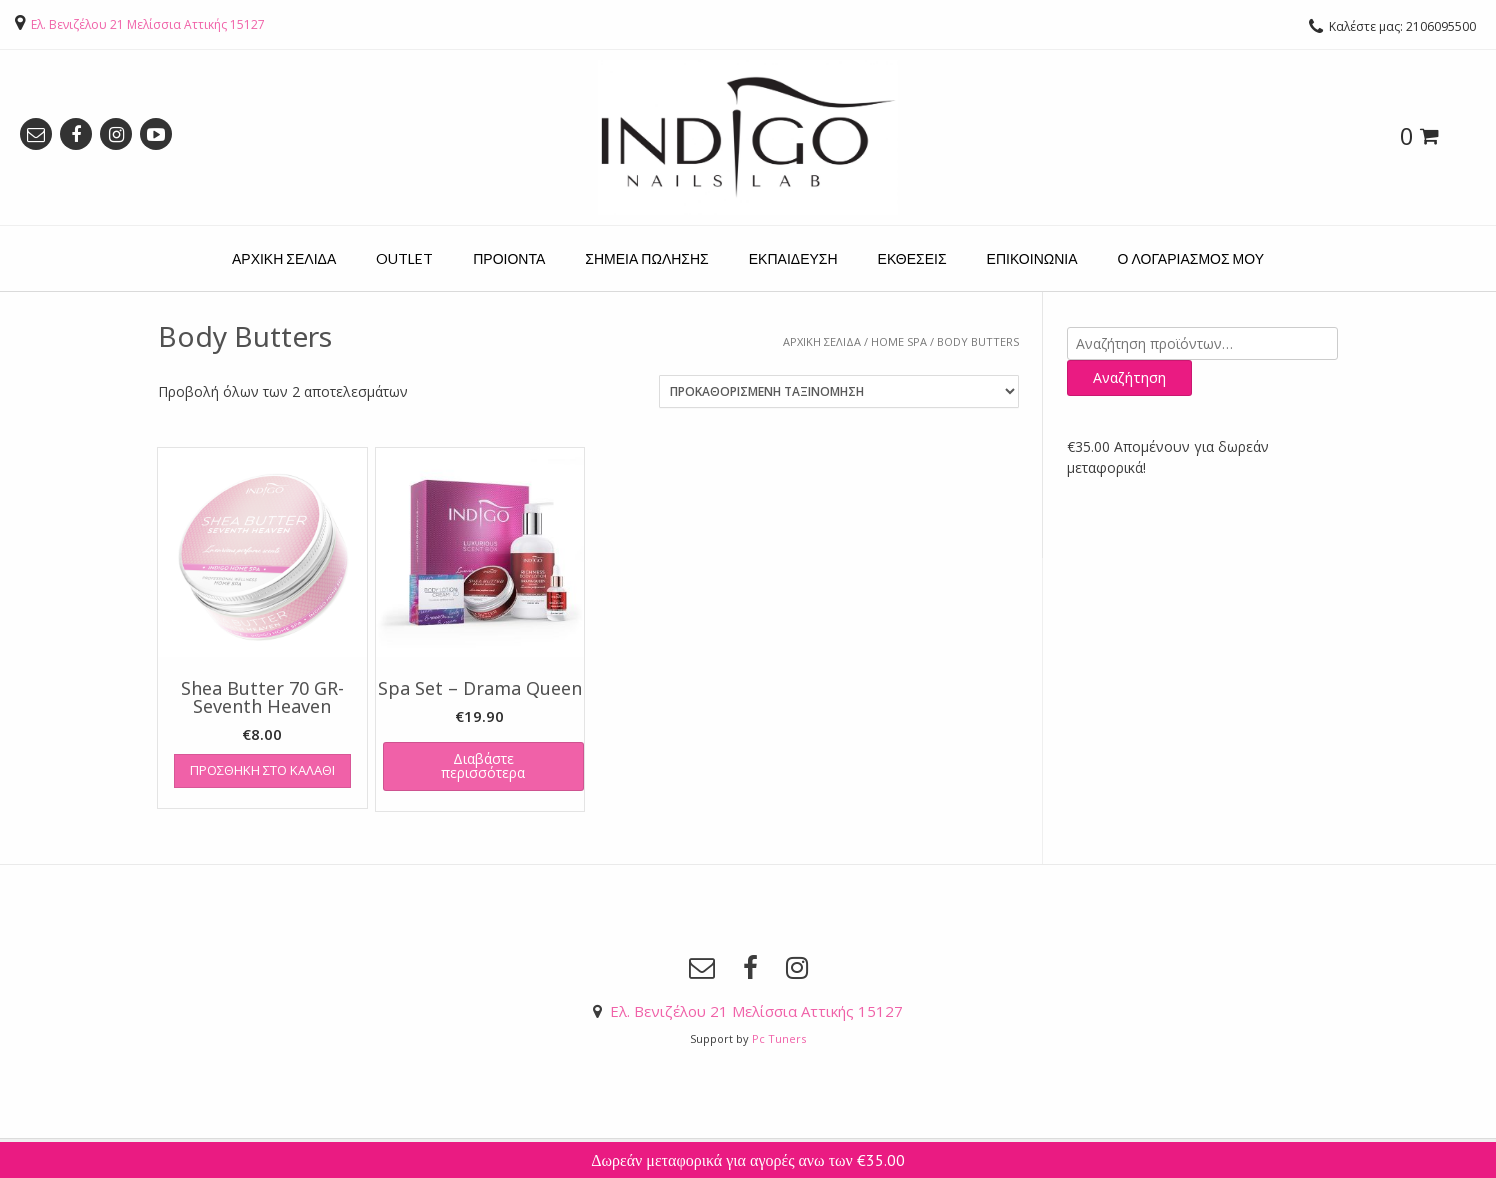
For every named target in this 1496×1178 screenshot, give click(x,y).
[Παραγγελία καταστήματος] (839, 391)
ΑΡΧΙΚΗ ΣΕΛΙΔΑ (284, 258)
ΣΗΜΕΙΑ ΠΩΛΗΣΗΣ (646, 258)
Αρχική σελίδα (822, 341)
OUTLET (404, 258)
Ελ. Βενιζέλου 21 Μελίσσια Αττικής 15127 (148, 24)
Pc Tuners (779, 1038)
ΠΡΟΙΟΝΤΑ (509, 258)
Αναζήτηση (1129, 377)
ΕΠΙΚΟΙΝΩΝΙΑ (1032, 258)
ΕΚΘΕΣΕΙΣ (912, 258)
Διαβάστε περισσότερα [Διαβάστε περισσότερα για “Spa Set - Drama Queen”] (483, 765)
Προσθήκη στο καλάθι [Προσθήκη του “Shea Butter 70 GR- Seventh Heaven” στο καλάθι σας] (262, 770)
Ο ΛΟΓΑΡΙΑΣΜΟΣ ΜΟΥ (1191, 258)
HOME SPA (899, 341)
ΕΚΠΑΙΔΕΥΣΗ (793, 258)
